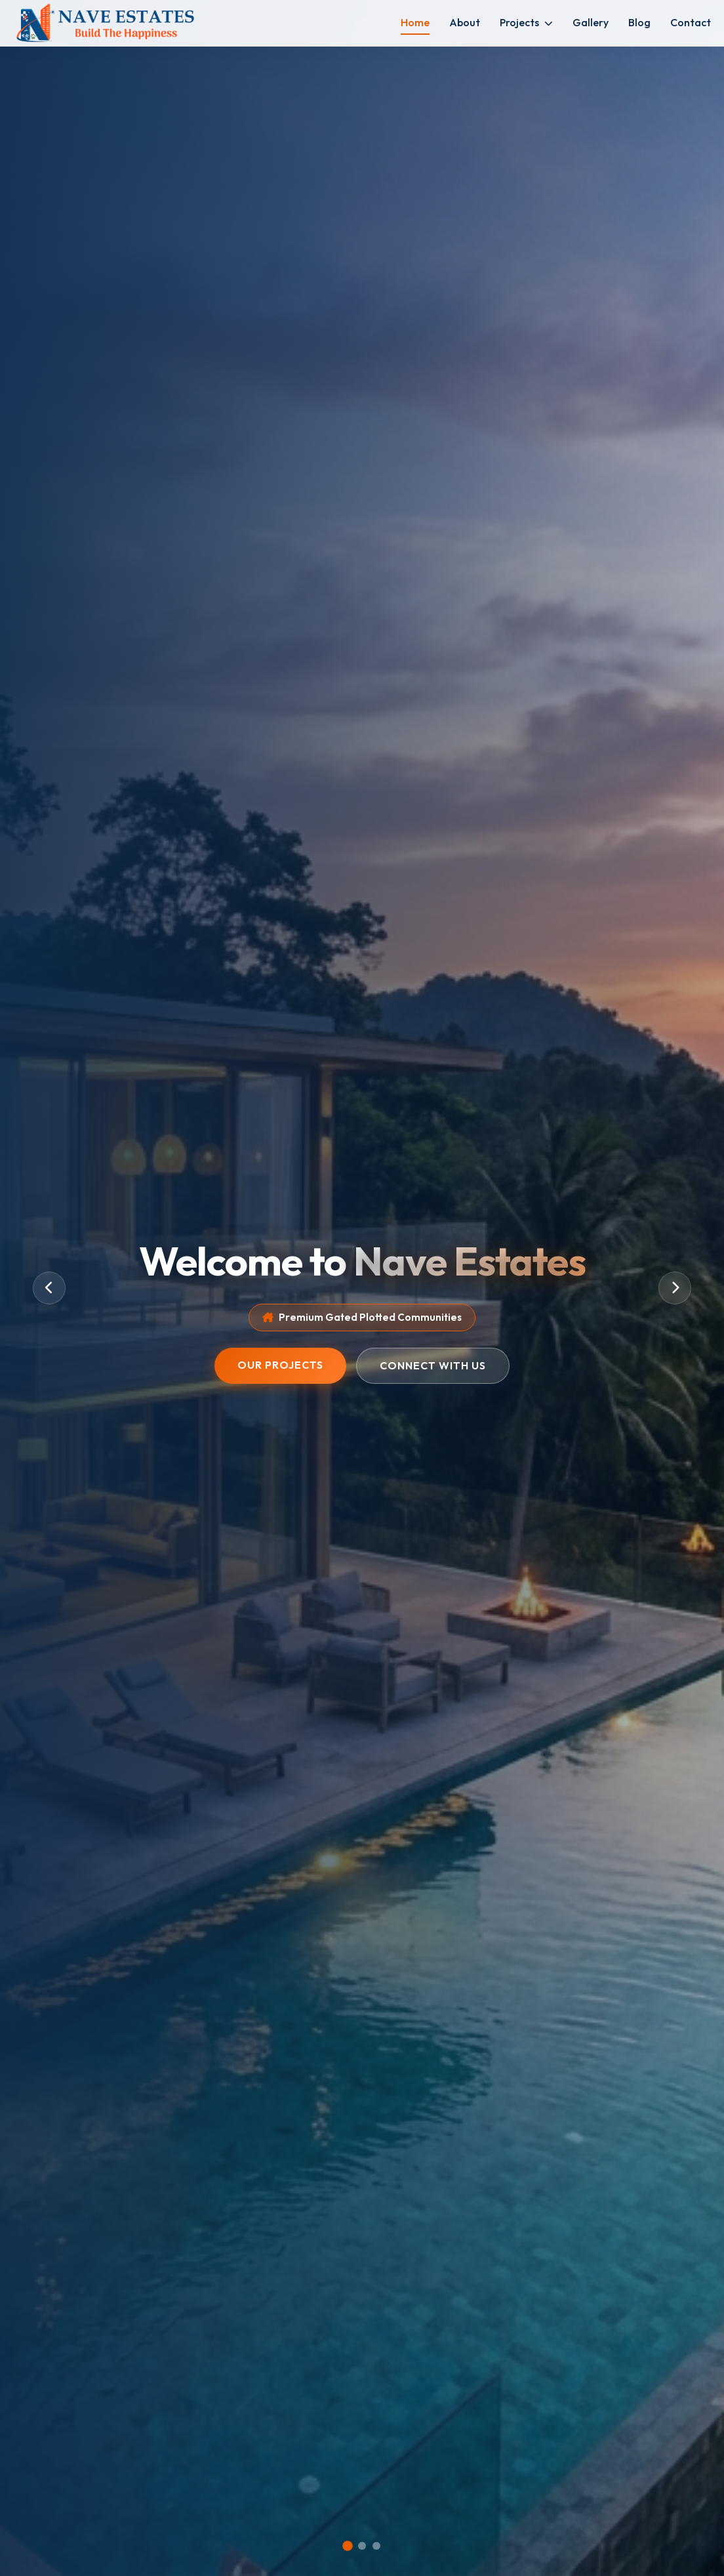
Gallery (591, 22)
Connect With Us (433, 1365)
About (464, 22)
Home (415, 22)
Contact (690, 22)
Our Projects (280, 1364)
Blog (639, 22)
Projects (526, 22)
